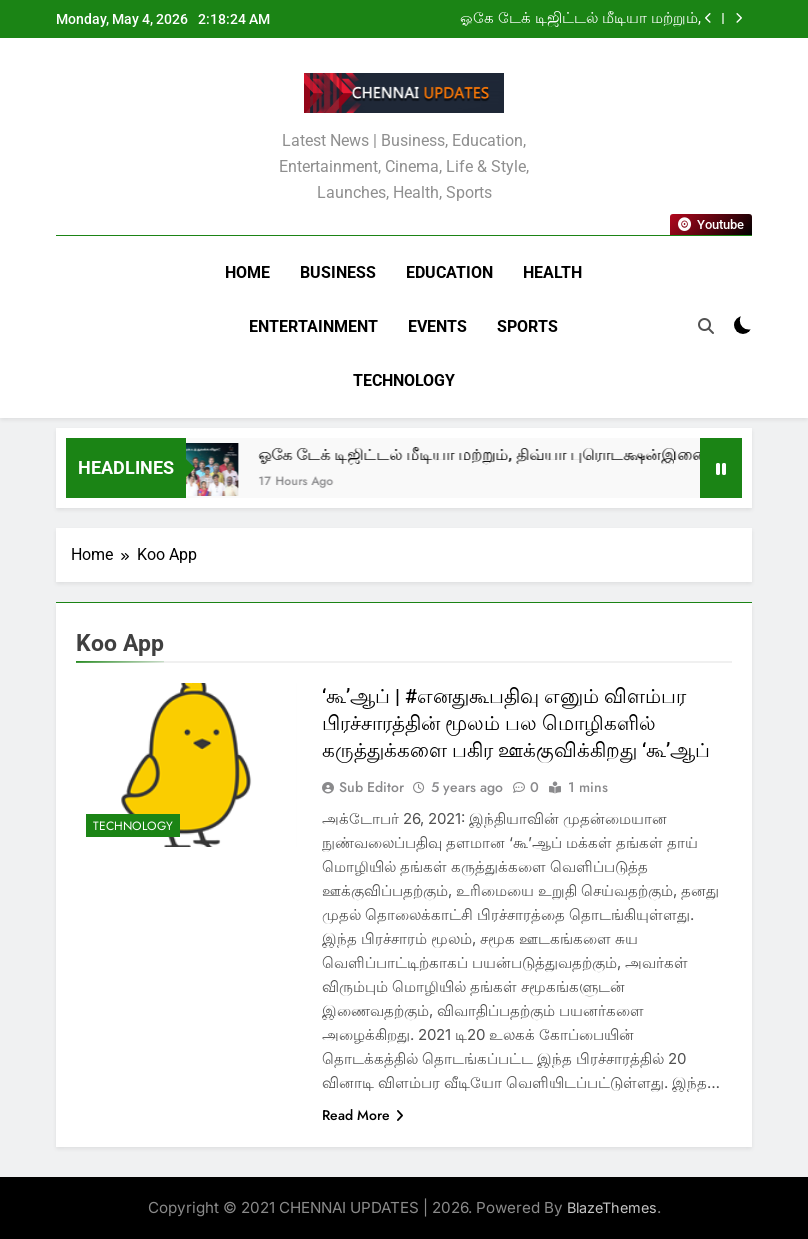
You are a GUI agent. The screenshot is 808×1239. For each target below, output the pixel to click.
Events (437, 326)
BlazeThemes (612, 1207)
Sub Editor (371, 787)
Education (449, 272)
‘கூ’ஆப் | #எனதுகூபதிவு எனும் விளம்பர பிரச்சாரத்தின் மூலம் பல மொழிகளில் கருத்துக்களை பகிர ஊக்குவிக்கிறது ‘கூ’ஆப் (516, 723)
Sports (527, 326)
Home (247, 272)
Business (338, 272)
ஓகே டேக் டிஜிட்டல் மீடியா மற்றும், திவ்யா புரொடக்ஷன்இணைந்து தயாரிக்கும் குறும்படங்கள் (580, 19)
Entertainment (313, 326)
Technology (404, 380)
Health (552, 272)
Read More (363, 1115)
